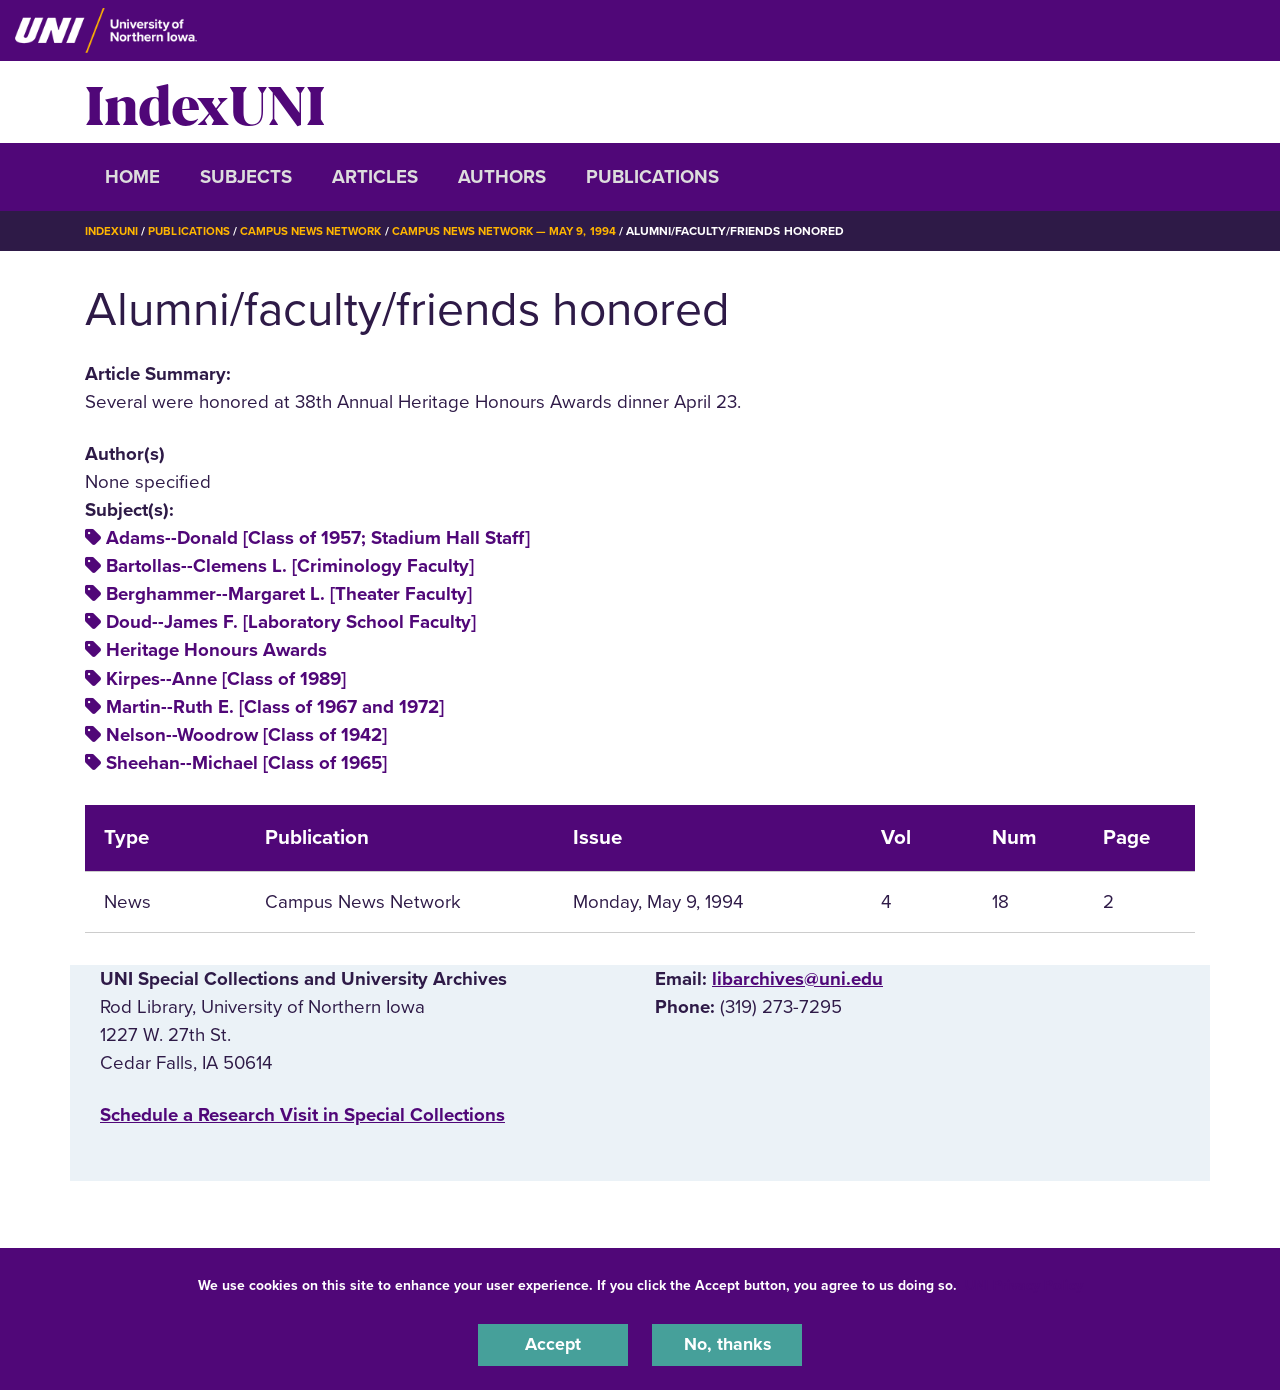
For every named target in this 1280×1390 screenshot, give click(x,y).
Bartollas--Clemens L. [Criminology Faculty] (290, 566)
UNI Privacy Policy (1024, 1283)
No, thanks (727, 1344)
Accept (553, 1344)
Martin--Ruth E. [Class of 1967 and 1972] (275, 706)
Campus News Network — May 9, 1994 (521, 231)
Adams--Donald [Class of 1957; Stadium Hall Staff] (318, 538)
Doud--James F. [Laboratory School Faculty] (291, 622)
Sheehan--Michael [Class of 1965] (246, 762)
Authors (502, 177)
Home (132, 177)
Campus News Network (320, 231)
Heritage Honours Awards (216, 650)
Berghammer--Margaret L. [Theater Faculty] (289, 594)
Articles (375, 177)
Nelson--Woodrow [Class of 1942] (246, 734)
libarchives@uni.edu (797, 978)
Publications (652, 177)
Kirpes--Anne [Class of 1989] (226, 678)
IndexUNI (205, 102)
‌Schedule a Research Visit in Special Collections (302, 1114)
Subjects (246, 177)
